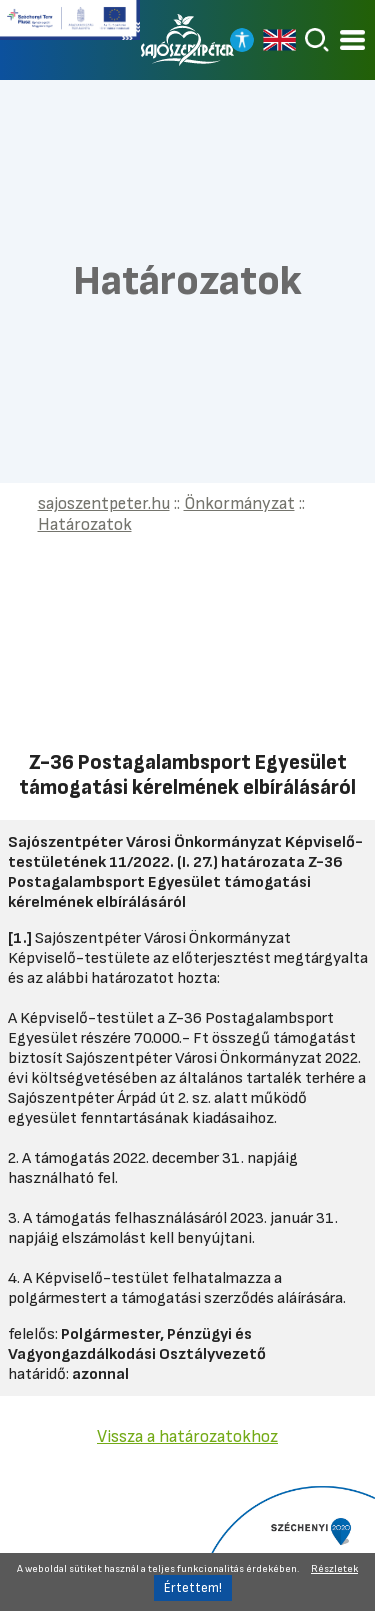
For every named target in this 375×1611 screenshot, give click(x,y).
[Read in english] (279, 40)
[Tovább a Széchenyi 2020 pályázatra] (284, 1547)
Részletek (334, 1569)
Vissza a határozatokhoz (187, 1436)
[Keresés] (317, 40)
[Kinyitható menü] (352, 40)
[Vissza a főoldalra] (188, 40)
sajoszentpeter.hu (104, 503)
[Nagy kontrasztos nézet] (242, 40)
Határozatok (85, 524)
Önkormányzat (239, 503)
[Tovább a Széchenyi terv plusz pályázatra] (70, 28)
